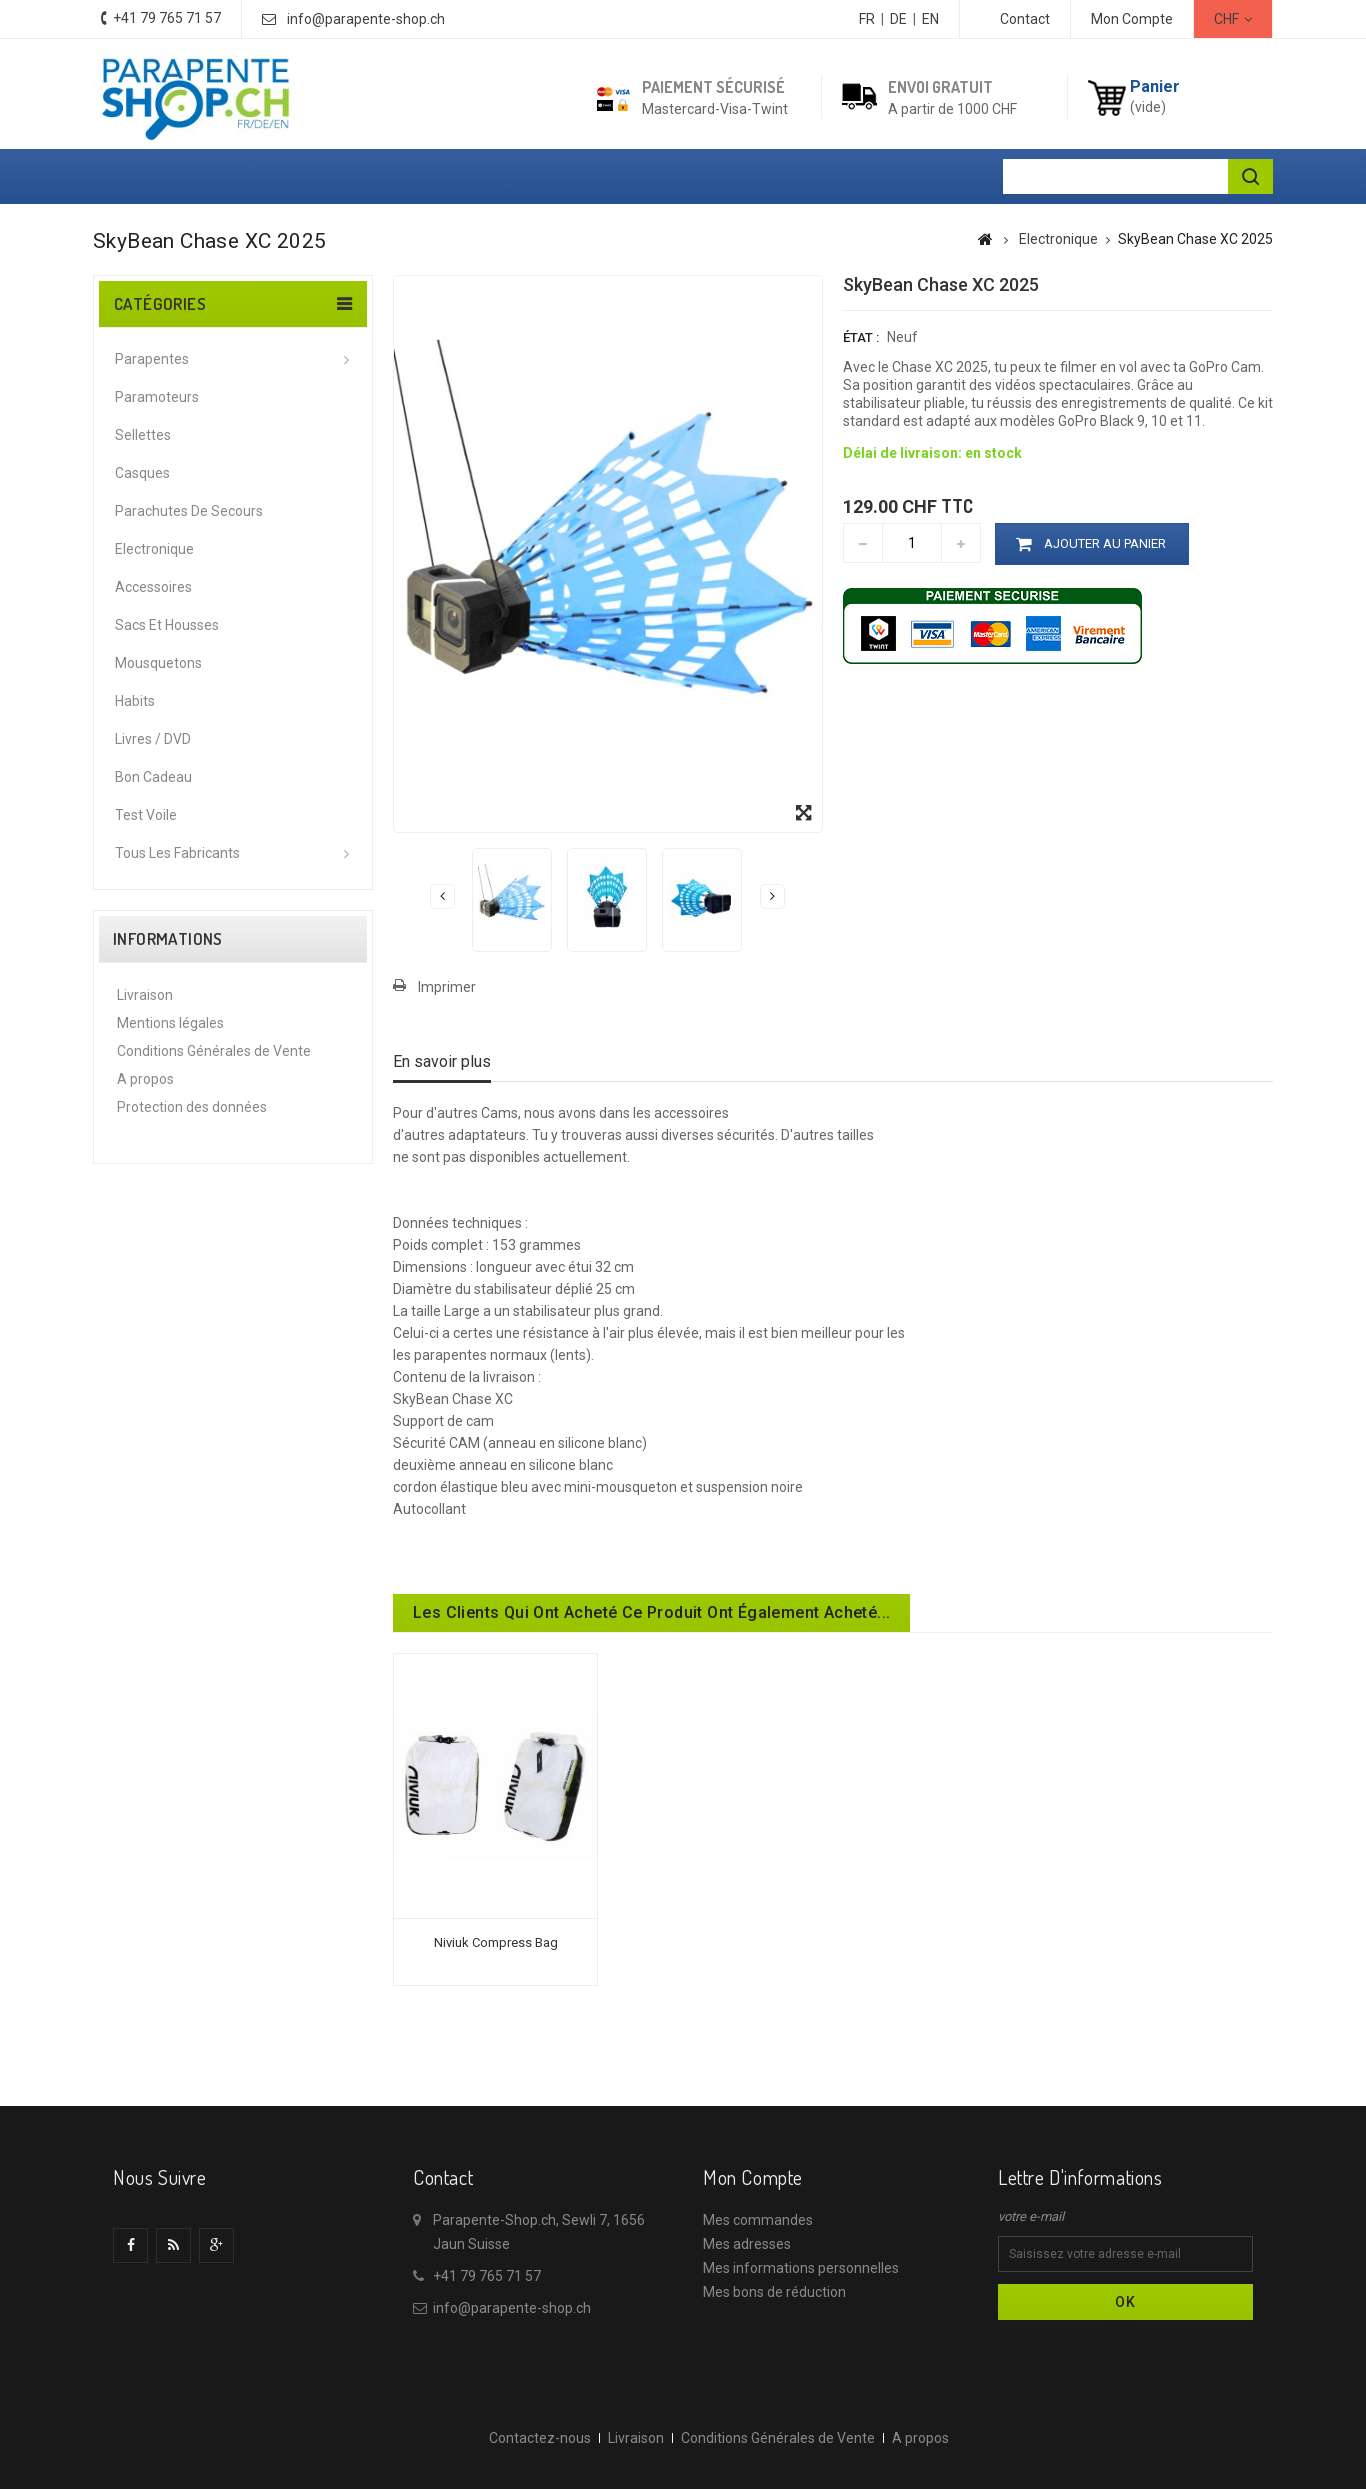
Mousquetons (158, 663)
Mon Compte (1132, 19)
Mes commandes (758, 2220)
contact (1025, 19)
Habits (135, 701)
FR (867, 19)
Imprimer (447, 987)
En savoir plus (442, 1061)
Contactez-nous (540, 2438)
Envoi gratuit (940, 87)
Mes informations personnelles (801, 2268)
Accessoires (153, 587)
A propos (145, 1079)
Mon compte (753, 2177)
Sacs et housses (167, 625)
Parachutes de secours (189, 511)
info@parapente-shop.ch (366, 19)
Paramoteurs (157, 397)
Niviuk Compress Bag (496, 1942)
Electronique (154, 549)
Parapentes (152, 359)
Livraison (145, 995)
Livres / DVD (153, 739)
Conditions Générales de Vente (214, 1051)
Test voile (146, 815)
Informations (168, 939)
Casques (142, 473)
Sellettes (143, 435)
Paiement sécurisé (713, 87)
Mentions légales (170, 1023)
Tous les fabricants (177, 853)
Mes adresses (747, 2244)
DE (898, 19)
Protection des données (192, 1107)
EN (930, 19)
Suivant (772, 896)
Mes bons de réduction (774, 2292)
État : (861, 337)
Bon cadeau (153, 777)
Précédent (442, 896)
